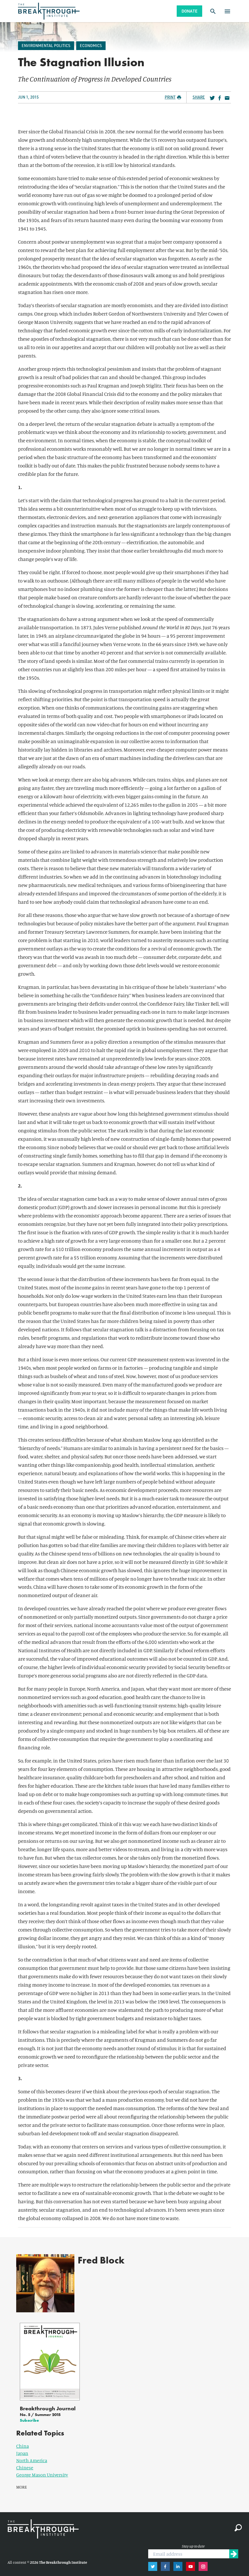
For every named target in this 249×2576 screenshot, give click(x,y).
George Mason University (42, 2467)
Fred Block (95, 2260)
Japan (22, 2446)
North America (31, 2453)
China (22, 2438)
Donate (189, 10)
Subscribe (29, 2412)
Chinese (24, 2460)
